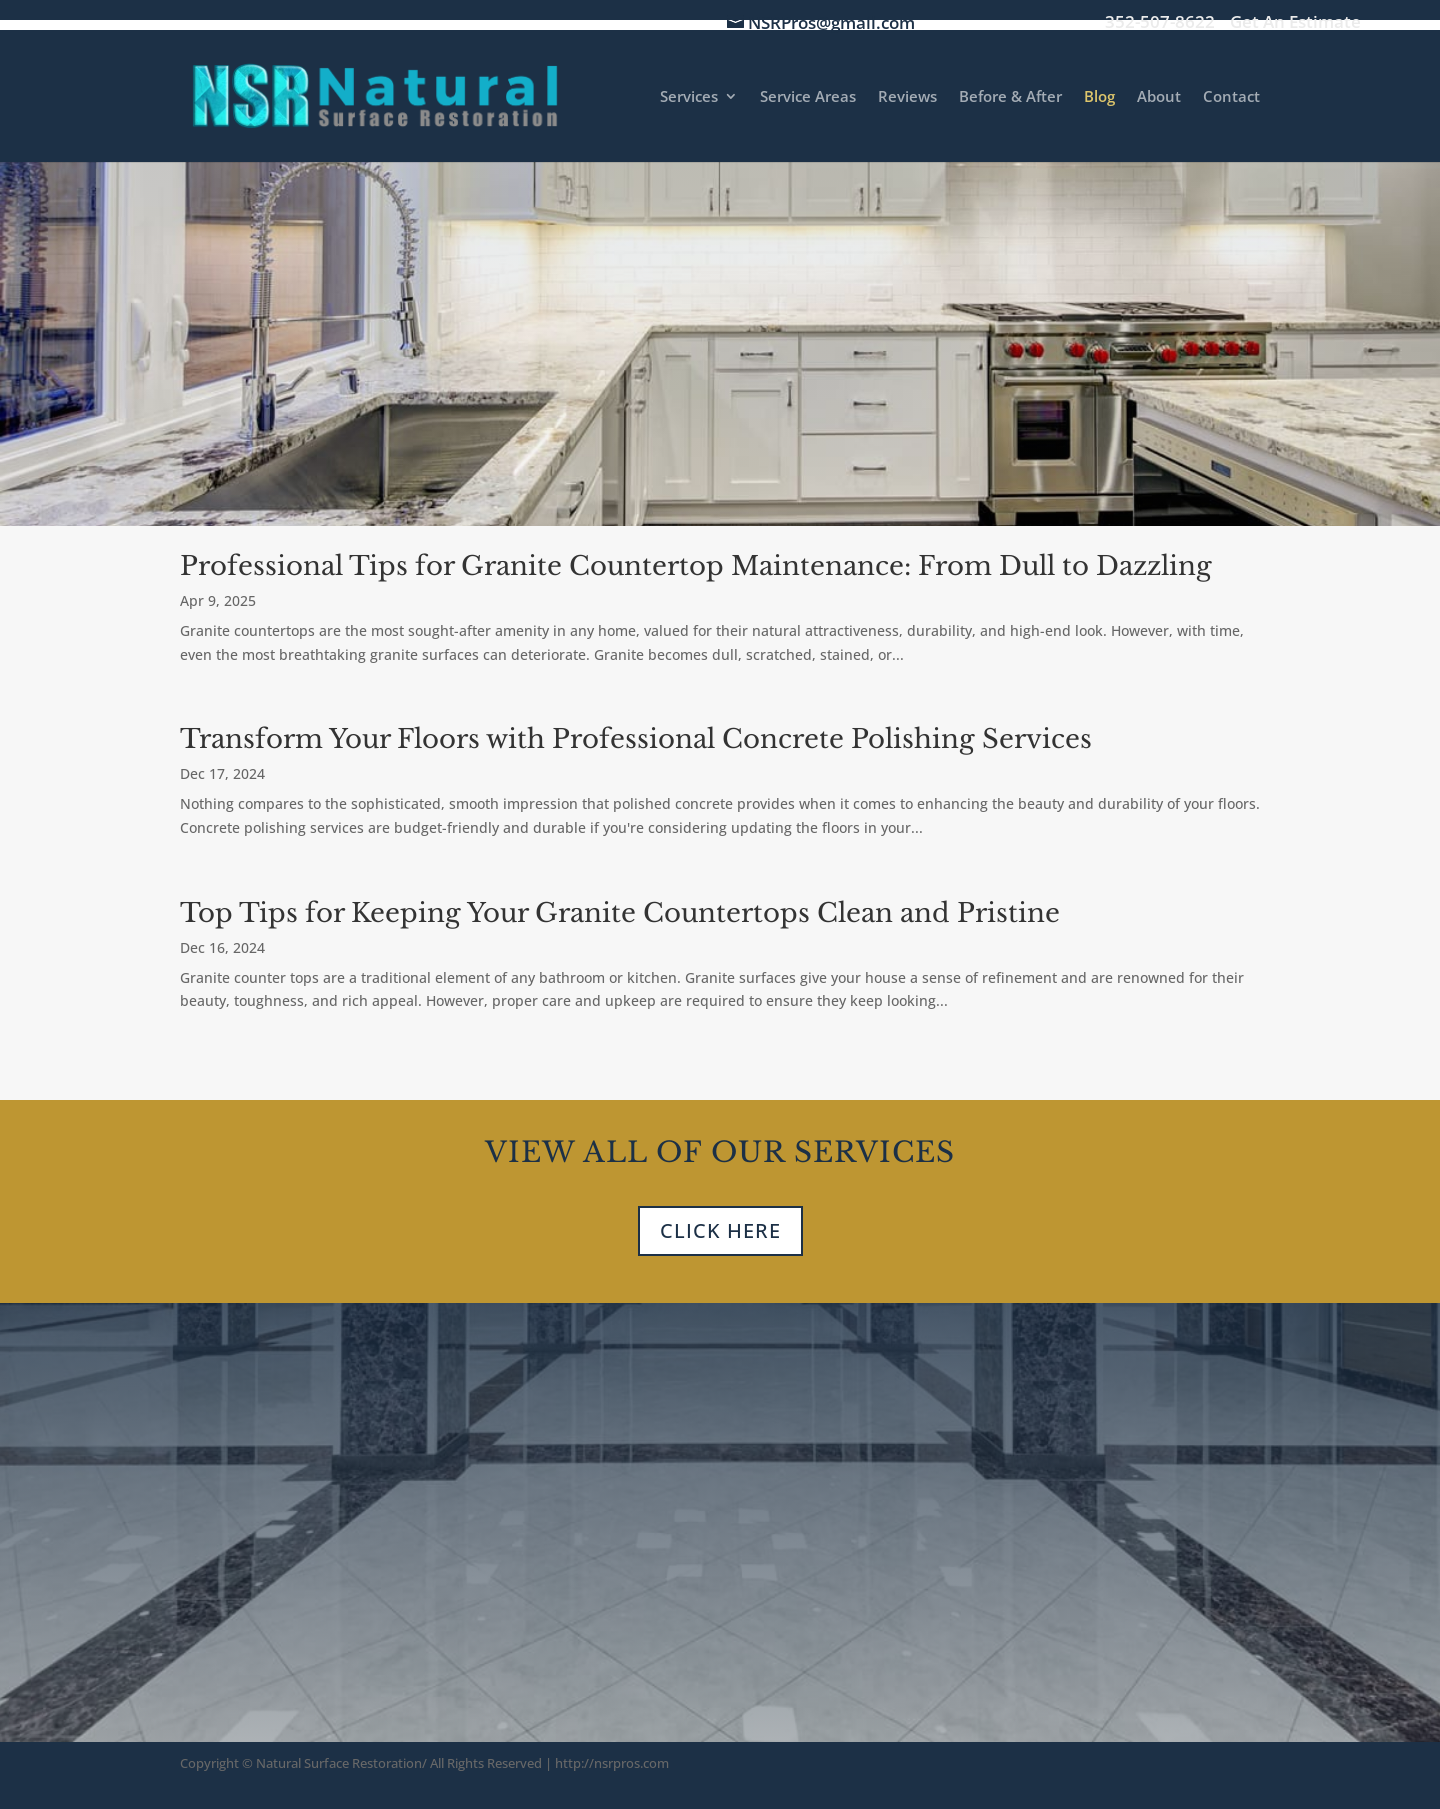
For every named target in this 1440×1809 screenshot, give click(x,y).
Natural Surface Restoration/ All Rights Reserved (399, 1763)
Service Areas (808, 97)
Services (689, 97)
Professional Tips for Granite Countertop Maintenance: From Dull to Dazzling (696, 566)
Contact (1231, 97)
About (1159, 97)
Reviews (907, 97)
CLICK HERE (720, 1230)
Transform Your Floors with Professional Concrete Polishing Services (636, 739)
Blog (1099, 97)
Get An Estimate (1295, 23)
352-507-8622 (1160, 23)
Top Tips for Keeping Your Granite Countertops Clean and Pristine (620, 913)
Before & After (1010, 97)
